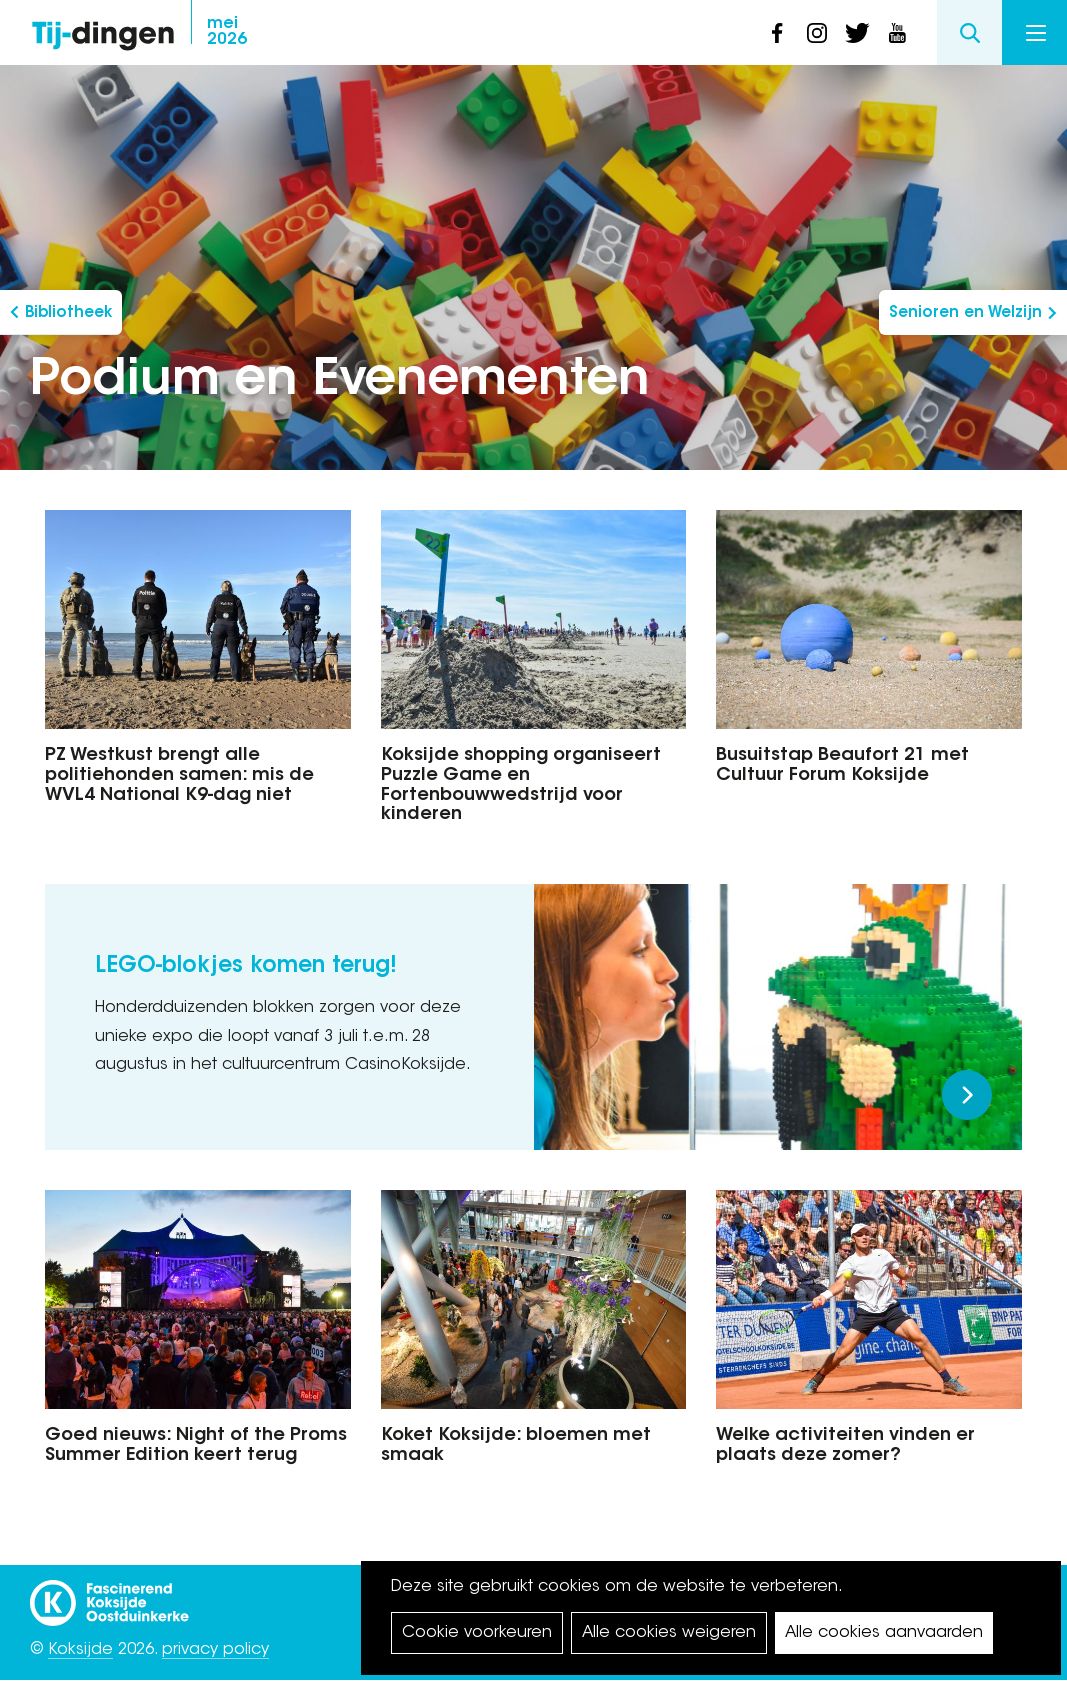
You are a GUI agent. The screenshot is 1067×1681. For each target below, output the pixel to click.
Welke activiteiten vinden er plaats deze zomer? (845, 1446)
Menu (1036, 33)
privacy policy (215, 1650)
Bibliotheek (68, 313)
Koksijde (80, 1650)
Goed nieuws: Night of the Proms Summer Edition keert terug (196, 1446)
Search (969, 32)
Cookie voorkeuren (477, 1633)
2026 (227, 32)
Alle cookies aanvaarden (884, 1633)
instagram (817, 33)
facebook (777, 33)
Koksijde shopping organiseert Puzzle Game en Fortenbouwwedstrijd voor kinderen (521, 785)
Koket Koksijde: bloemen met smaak (516, 1446)
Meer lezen (967, 1095)
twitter (857, 33)
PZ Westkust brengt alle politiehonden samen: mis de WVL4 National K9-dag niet (179, 776)
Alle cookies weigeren (669, 1633)
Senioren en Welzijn (965, 313)
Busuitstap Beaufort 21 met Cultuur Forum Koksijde (842, 766)
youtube (897, 33)
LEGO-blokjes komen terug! (246, 967)
